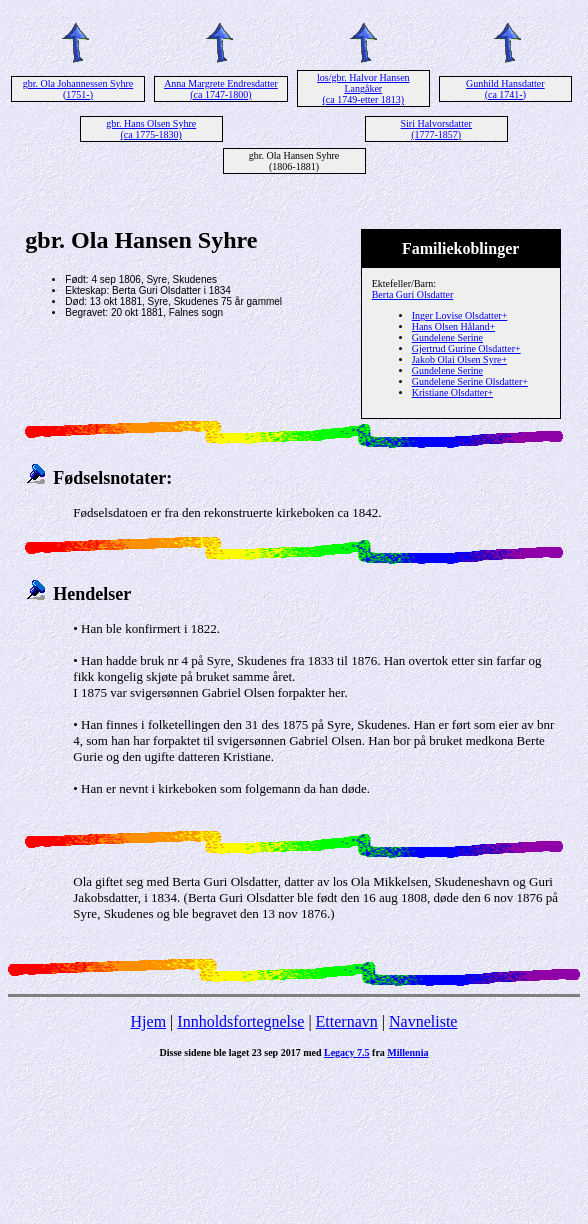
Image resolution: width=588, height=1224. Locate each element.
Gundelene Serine (447, 337)
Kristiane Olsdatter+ (452, 392)
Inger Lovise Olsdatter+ (460, 315)
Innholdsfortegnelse (240, 1021)
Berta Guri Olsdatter (413, 294)
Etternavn (347, 1021)
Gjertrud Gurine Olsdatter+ (466, 348)
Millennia (407, 1052)
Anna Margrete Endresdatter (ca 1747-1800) (221, 89)
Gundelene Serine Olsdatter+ (470, 381)
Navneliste (423, 1021)
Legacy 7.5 (347, 1052)
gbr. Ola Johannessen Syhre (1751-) (78, 89)
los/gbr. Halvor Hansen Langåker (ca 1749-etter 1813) (363, 88)
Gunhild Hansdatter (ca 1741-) (505, 89)
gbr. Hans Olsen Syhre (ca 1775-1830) (151, 129)
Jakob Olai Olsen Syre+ (459, 359)
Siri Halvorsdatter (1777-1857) (436, 129)
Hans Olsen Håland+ (453, 326)
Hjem (149, 1021)
